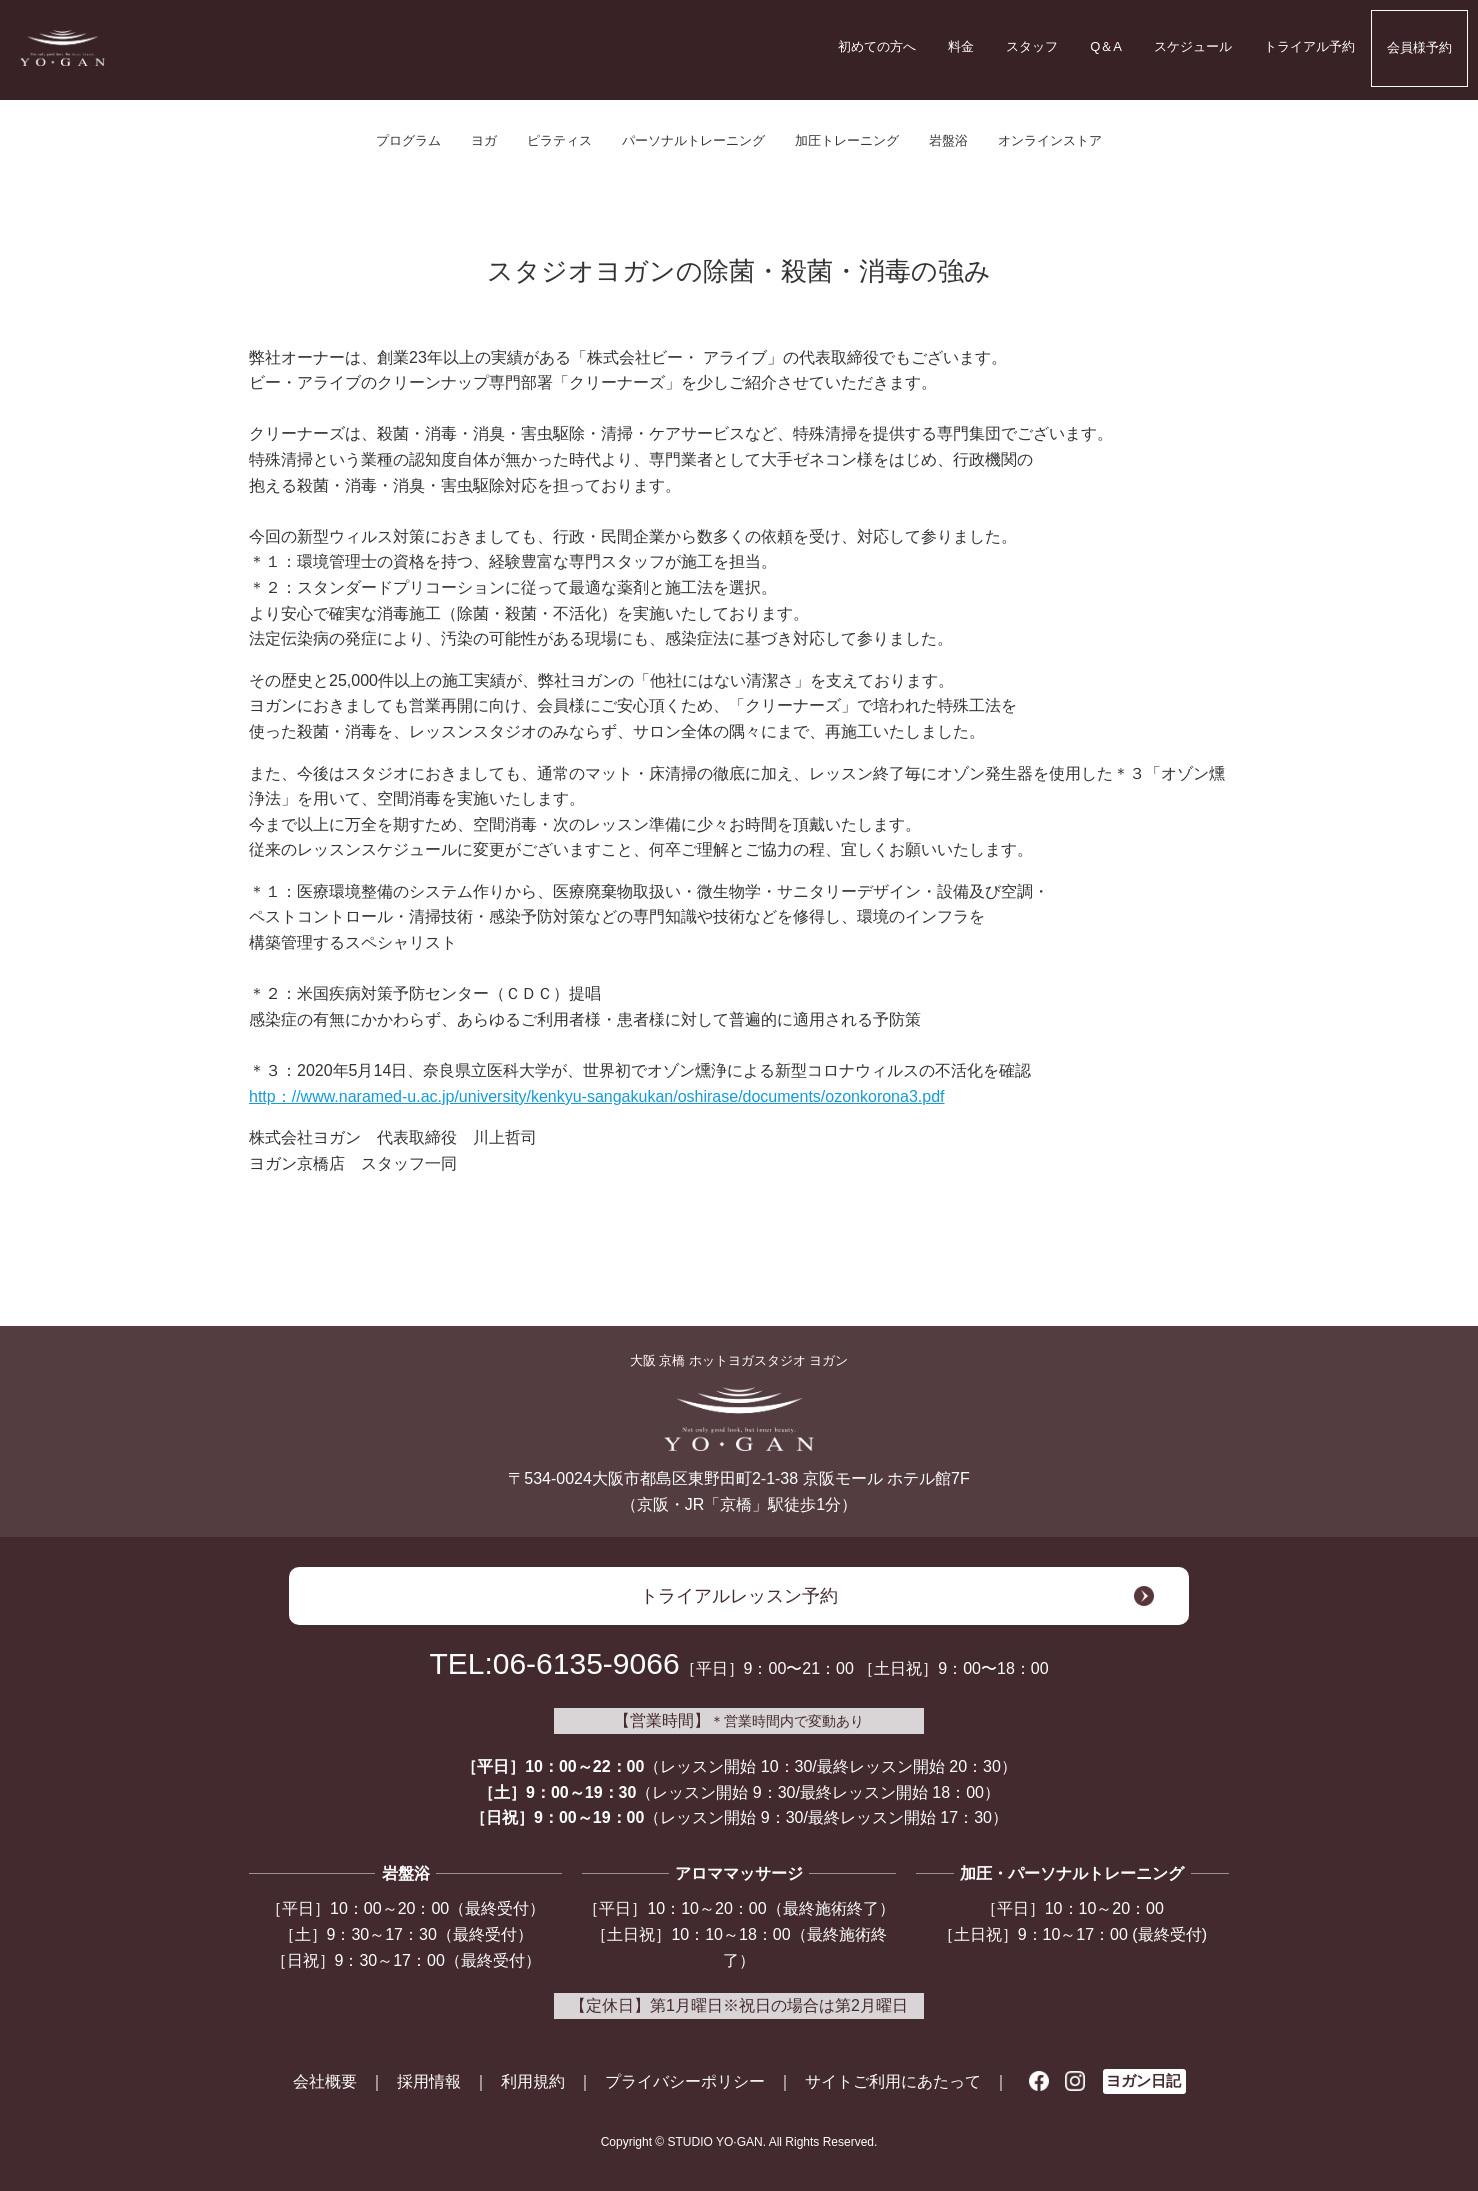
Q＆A (1106, 46)
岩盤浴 (948, 140)
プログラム (408, 140)
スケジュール (1193, 46)
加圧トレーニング (847, 140)
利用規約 (533, 2081)
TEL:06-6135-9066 (554, 1663)
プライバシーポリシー (685, 2081)
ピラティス (559, 140)
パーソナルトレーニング (693, 140)
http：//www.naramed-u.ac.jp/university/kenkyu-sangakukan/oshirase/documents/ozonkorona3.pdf (596, 1096)
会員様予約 (1419, 47)
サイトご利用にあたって (893, 2081)
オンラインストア (1050, 140)
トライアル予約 (1309, 46)
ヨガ (484, 140)
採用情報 (429, 2081)
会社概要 (325, 2081)
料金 (961, 46)
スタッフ (1032, 46)
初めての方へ (877, 46)
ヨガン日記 (1143, 2080)
